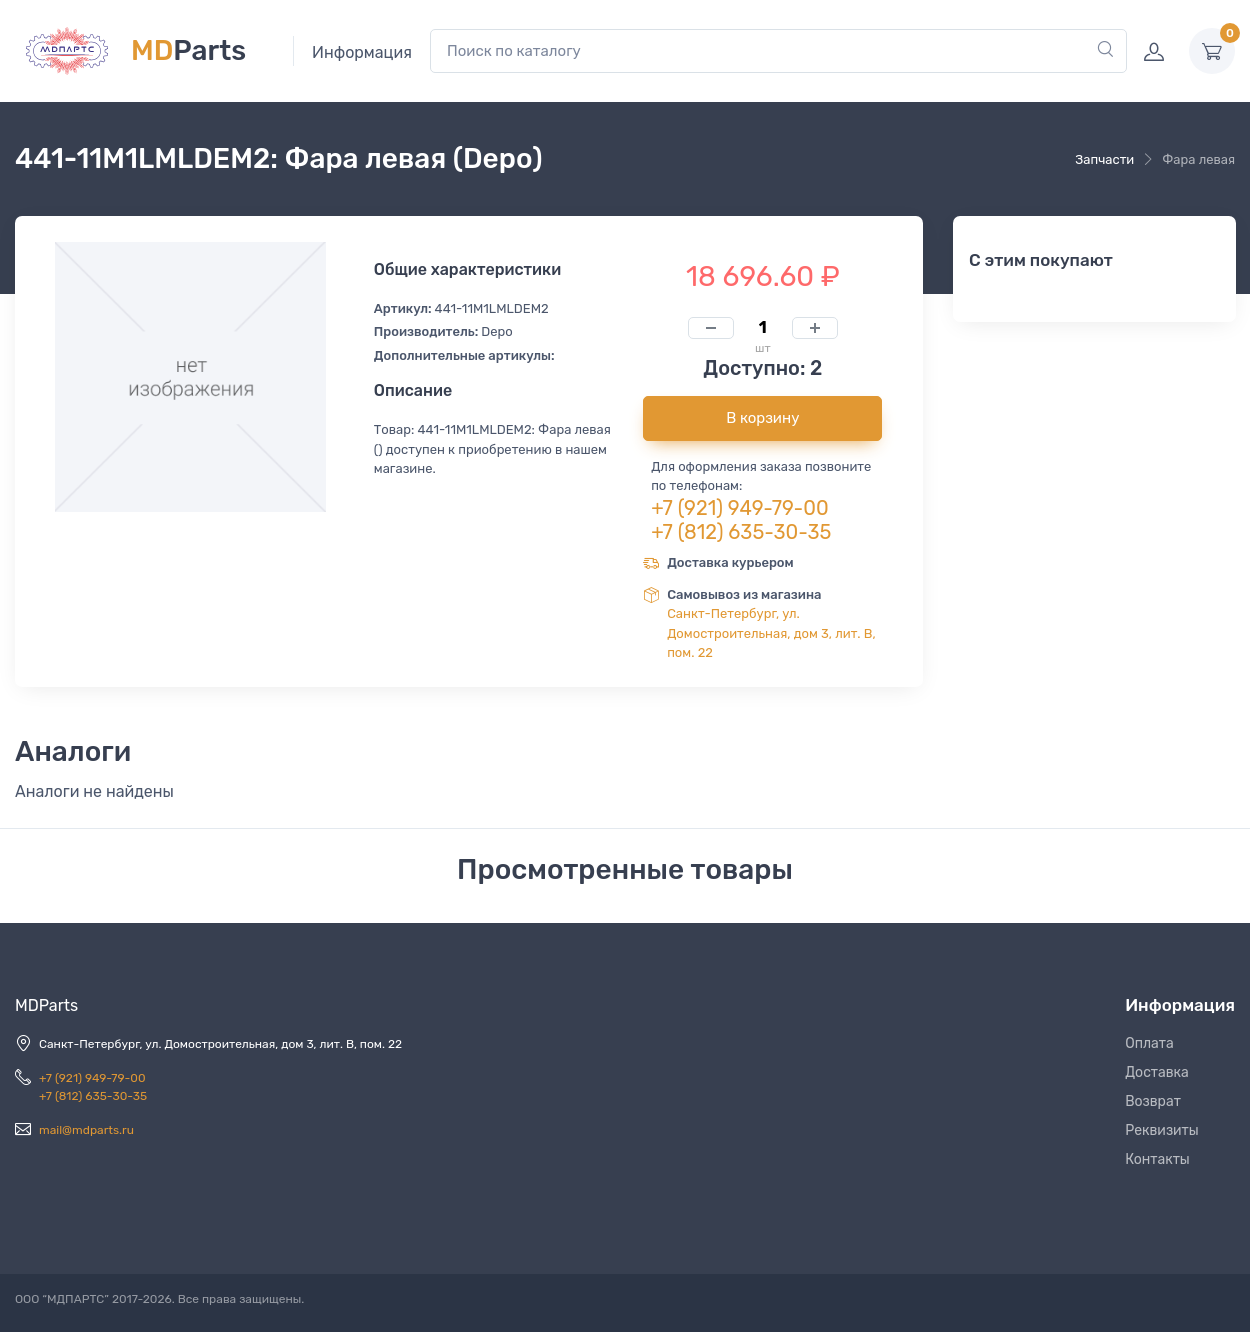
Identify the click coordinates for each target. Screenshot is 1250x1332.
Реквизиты (1162, 1130)
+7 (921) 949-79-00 (740, 508)
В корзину (762, 418)
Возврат (1153, 1101)
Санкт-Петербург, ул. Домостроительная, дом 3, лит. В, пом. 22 (771, 633)
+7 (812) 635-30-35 (741, 532)
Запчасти (1104, 159)
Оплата (1149, 1043)
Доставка (1157, 1072)
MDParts (46, 1005)
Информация (362, 52)
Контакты (1157, 1159)
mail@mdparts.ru (86, 1130)
